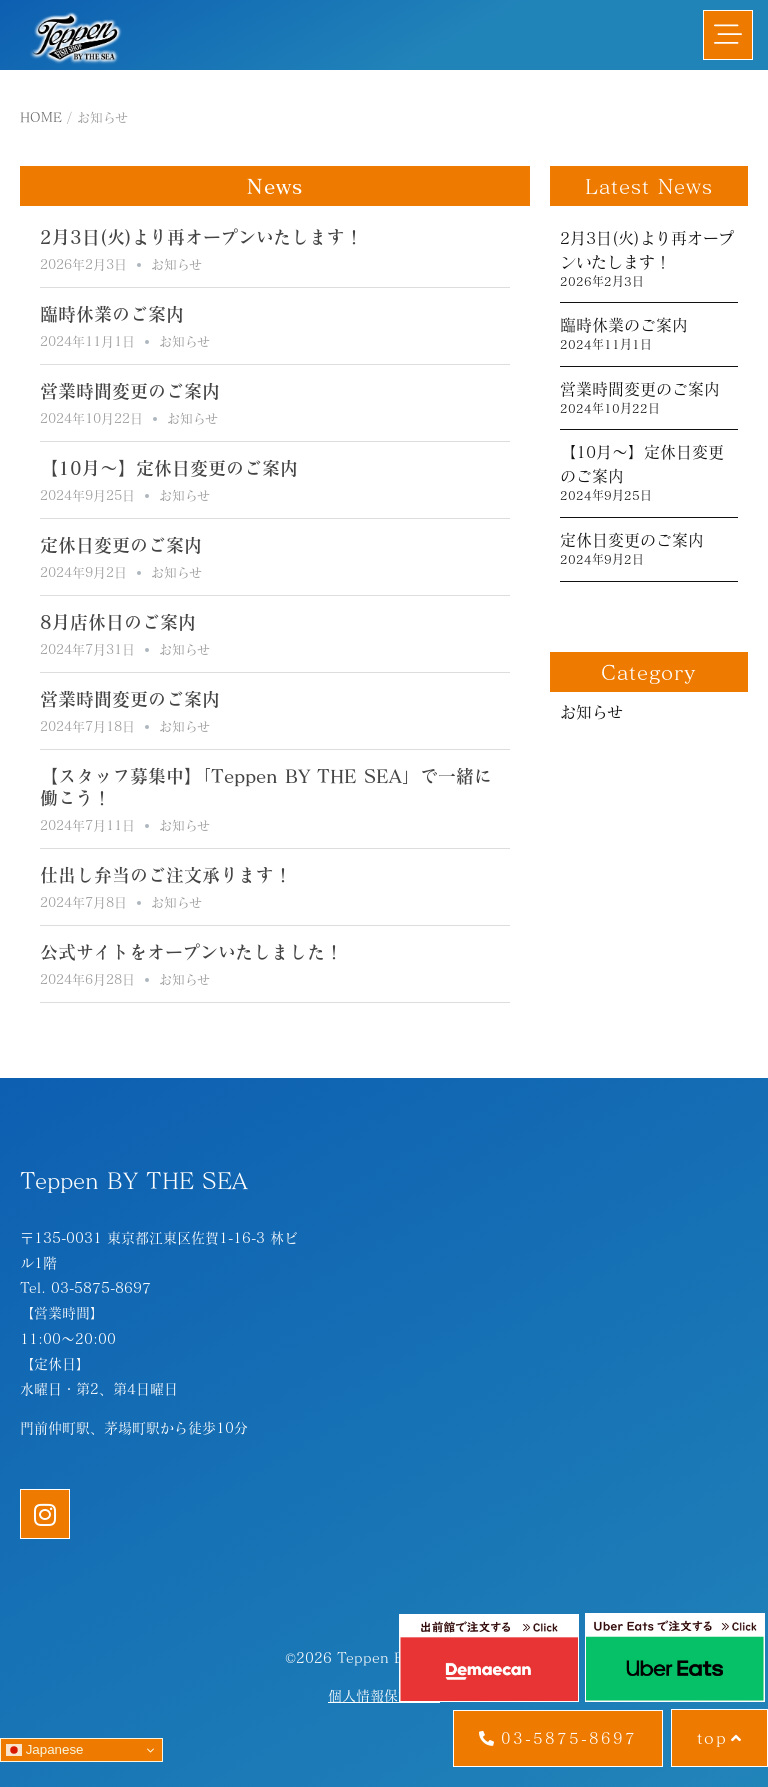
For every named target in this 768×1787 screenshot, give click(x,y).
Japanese (45, 1750)
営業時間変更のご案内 (130, 391)
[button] (728, 35)
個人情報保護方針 (384, 1695)
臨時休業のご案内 (112, 314)
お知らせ (176, 264)
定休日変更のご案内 (121, 545)
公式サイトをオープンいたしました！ (191, 952)
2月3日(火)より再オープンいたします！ (201, 237)
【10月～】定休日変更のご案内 (169, 468)
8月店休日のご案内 (118, 622)
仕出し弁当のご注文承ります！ (166, 875)
